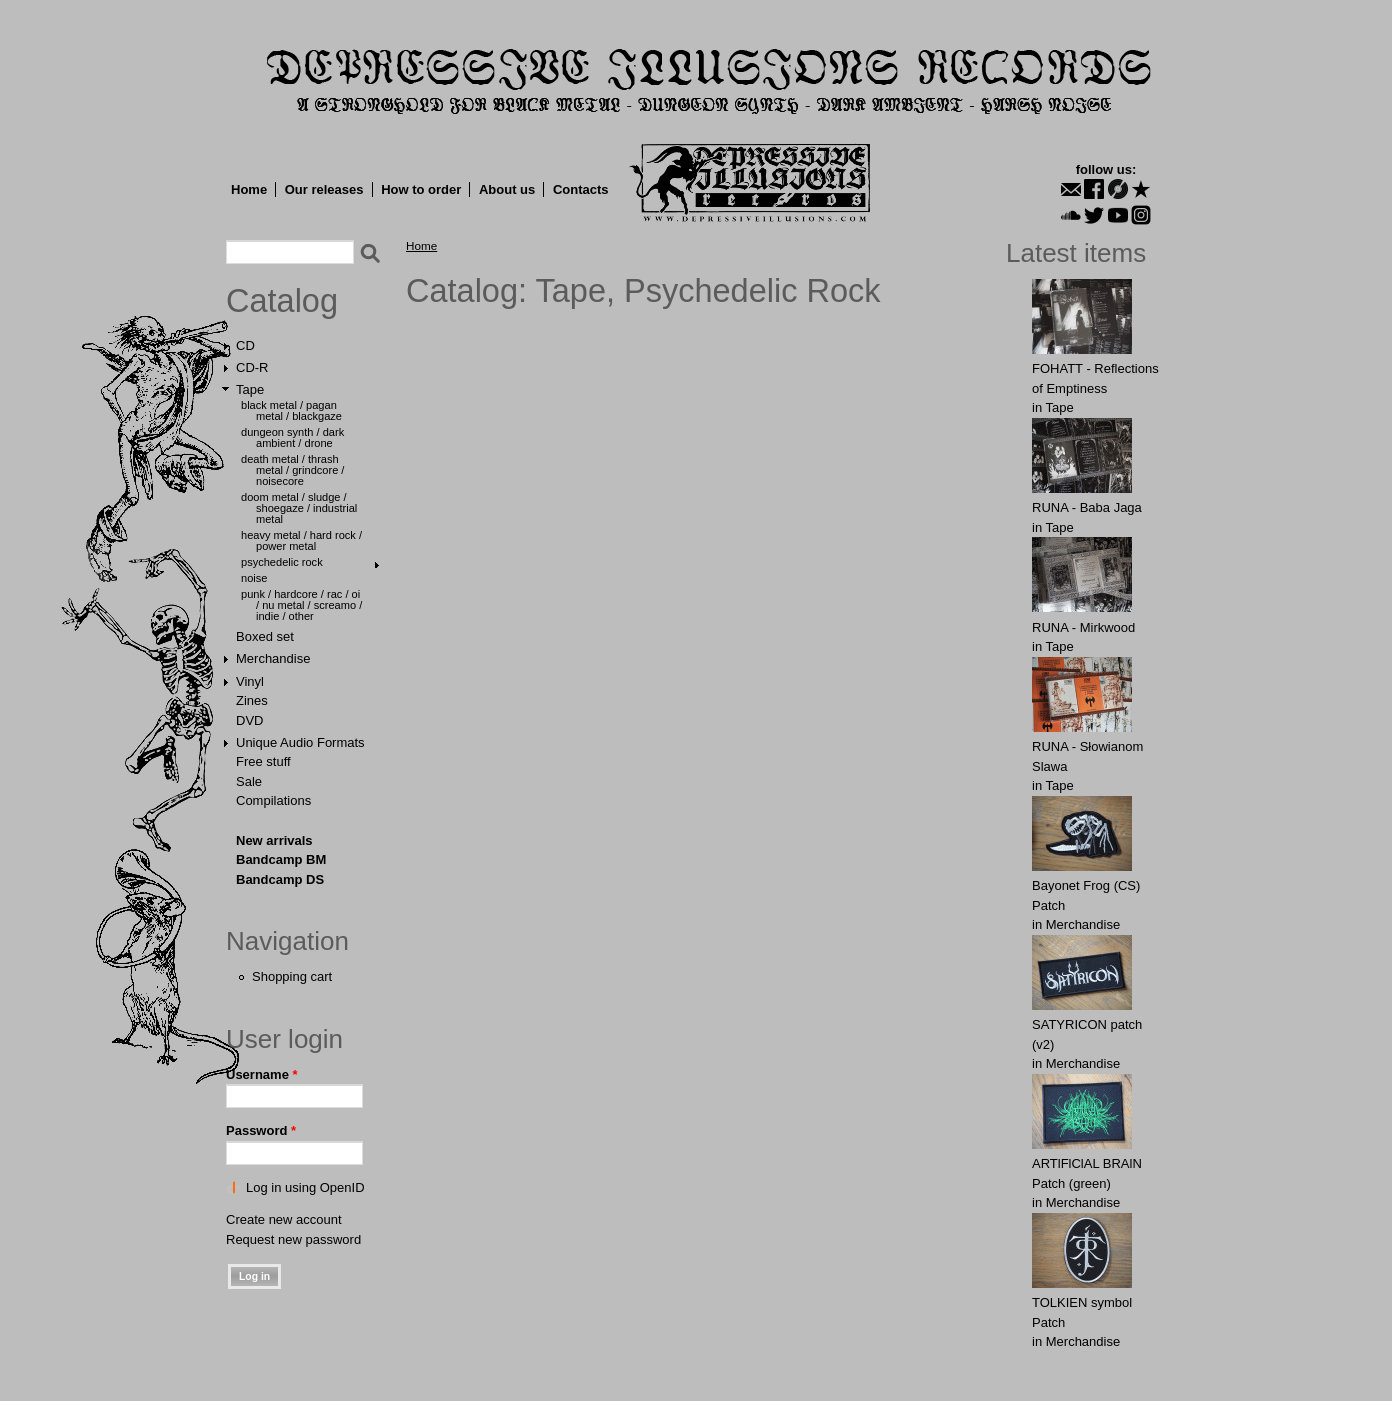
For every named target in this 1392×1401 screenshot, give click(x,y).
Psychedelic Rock (282, 562)
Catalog (282, 301)
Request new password (293, 1239)
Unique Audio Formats (300, 742)
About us (507, 189)
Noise (254, 578)
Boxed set (265, 636)
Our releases (324, 189)
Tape (250, 389)
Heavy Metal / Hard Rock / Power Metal (301, 540)
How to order (421, 189)
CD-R (252, 367)
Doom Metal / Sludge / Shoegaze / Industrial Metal (299, 508)
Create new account (284, 1219)
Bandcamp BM (281, 859)
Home (249, 189)
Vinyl (250, 681)
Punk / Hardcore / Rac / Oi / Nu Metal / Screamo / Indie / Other (301, 605)
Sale (249, 781)
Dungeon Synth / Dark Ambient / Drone (292, 437)
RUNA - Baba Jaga (1087, 507)
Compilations (273, 800)
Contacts (581, 189)
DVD (249, 720)
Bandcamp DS (280, 879)
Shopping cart (292, 976)
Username (262, 1074)
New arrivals (274, 840)
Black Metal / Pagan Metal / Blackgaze (291, 410)
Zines (252, 700)
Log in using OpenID (305, 1187)
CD (245, 345)
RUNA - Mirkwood (1083, 627)
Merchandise (273, 658)
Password (261, 1130)
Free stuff (263, 761)
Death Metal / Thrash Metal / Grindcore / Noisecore (292, 470)
